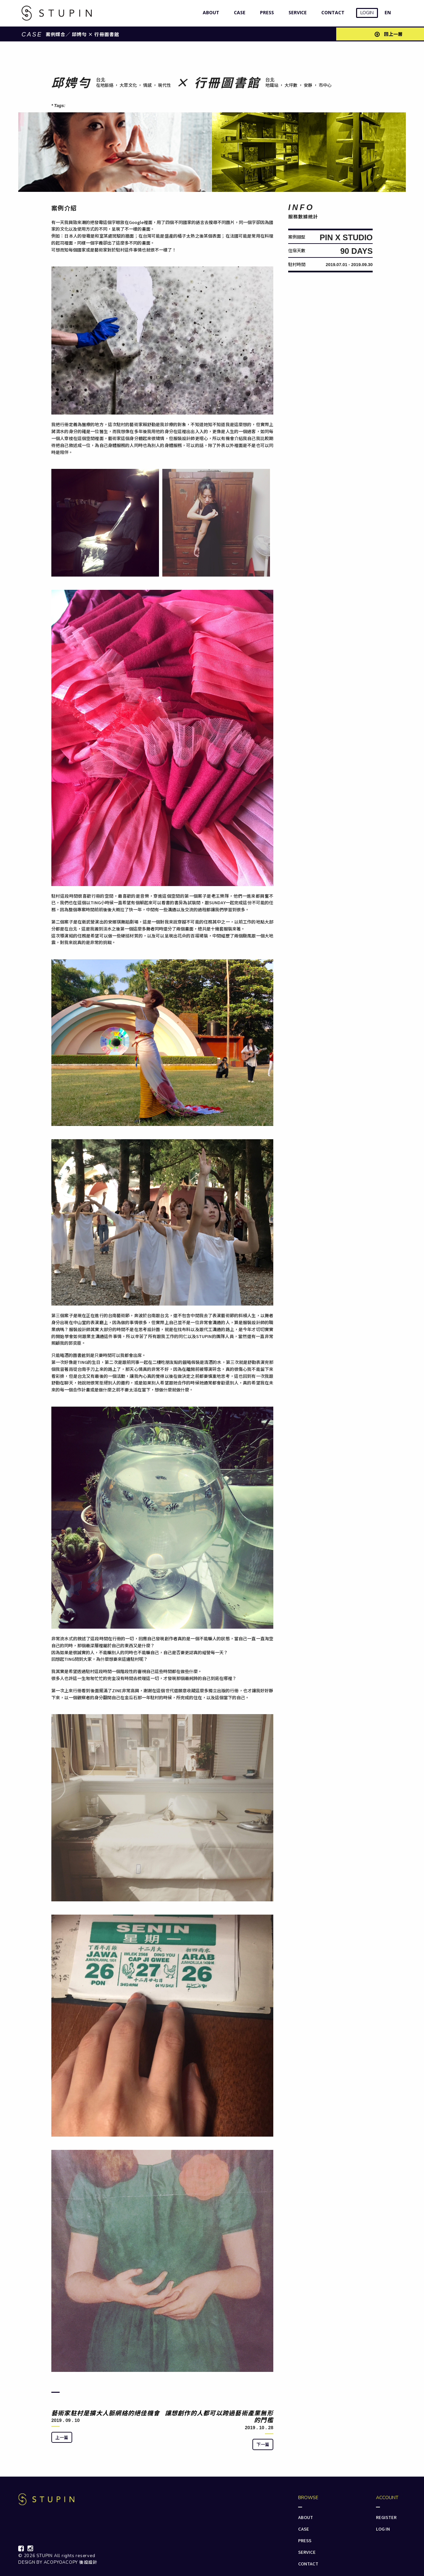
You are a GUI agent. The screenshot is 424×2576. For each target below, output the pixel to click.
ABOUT (209, 12)
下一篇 (262, 2444)
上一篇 (61, 2437)
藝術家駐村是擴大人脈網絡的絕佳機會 (105, 2412)
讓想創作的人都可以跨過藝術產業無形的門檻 (219, 2416)
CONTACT (331, 12)
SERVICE (296, 12)
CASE (238, 12)
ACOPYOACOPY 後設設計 (70, 2562)
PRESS (265, 12)
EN (388, 12)
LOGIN (367, 13)
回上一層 (388, 33)
